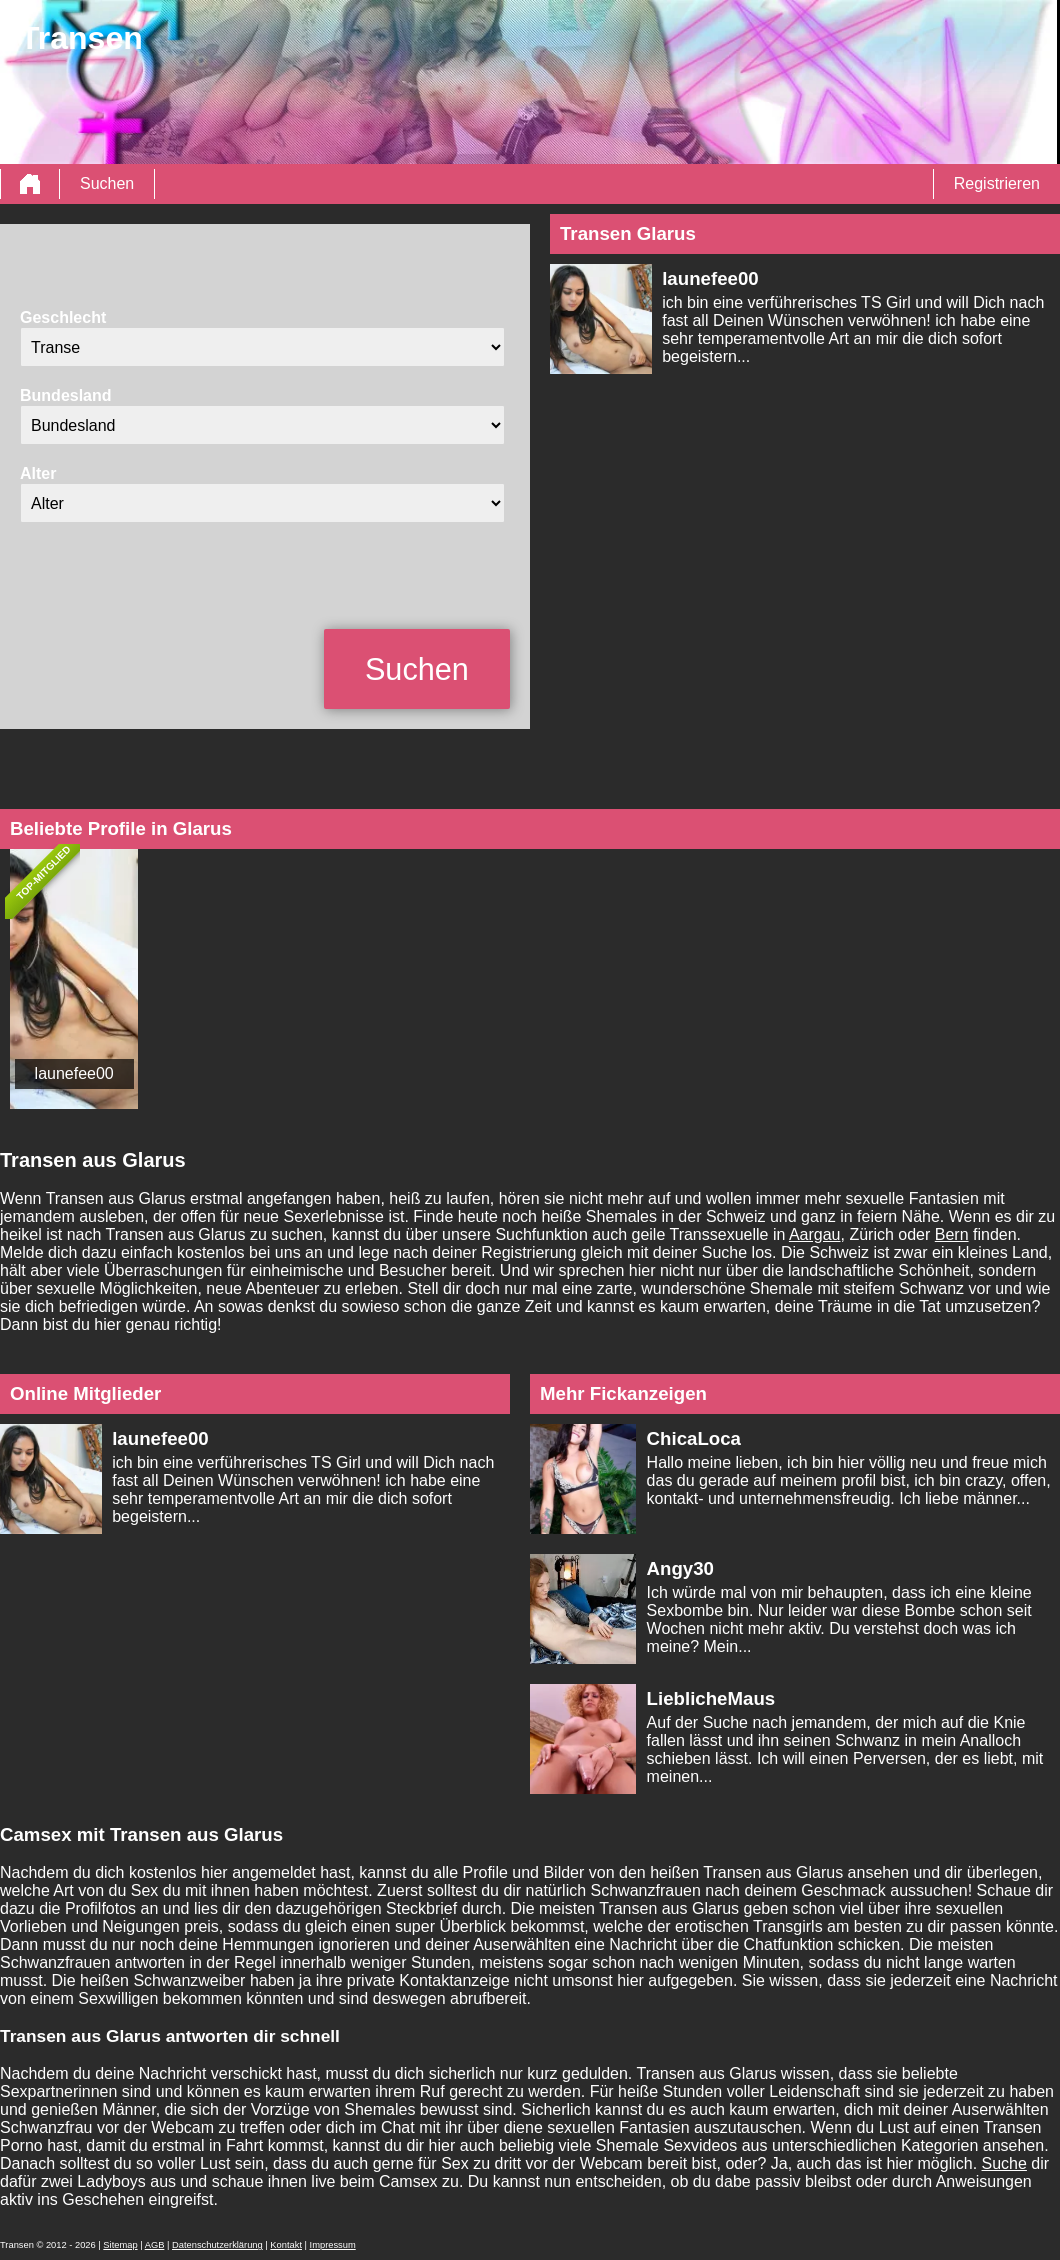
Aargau (815, 1234)
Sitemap (120, 2245)
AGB (155, 2245)
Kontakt (286, 2245)
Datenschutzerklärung (217, 2245)
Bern (952, 1234)
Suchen (107, 183)
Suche (1004, 2163)
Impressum (333, 2245)
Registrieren (997, 183)
